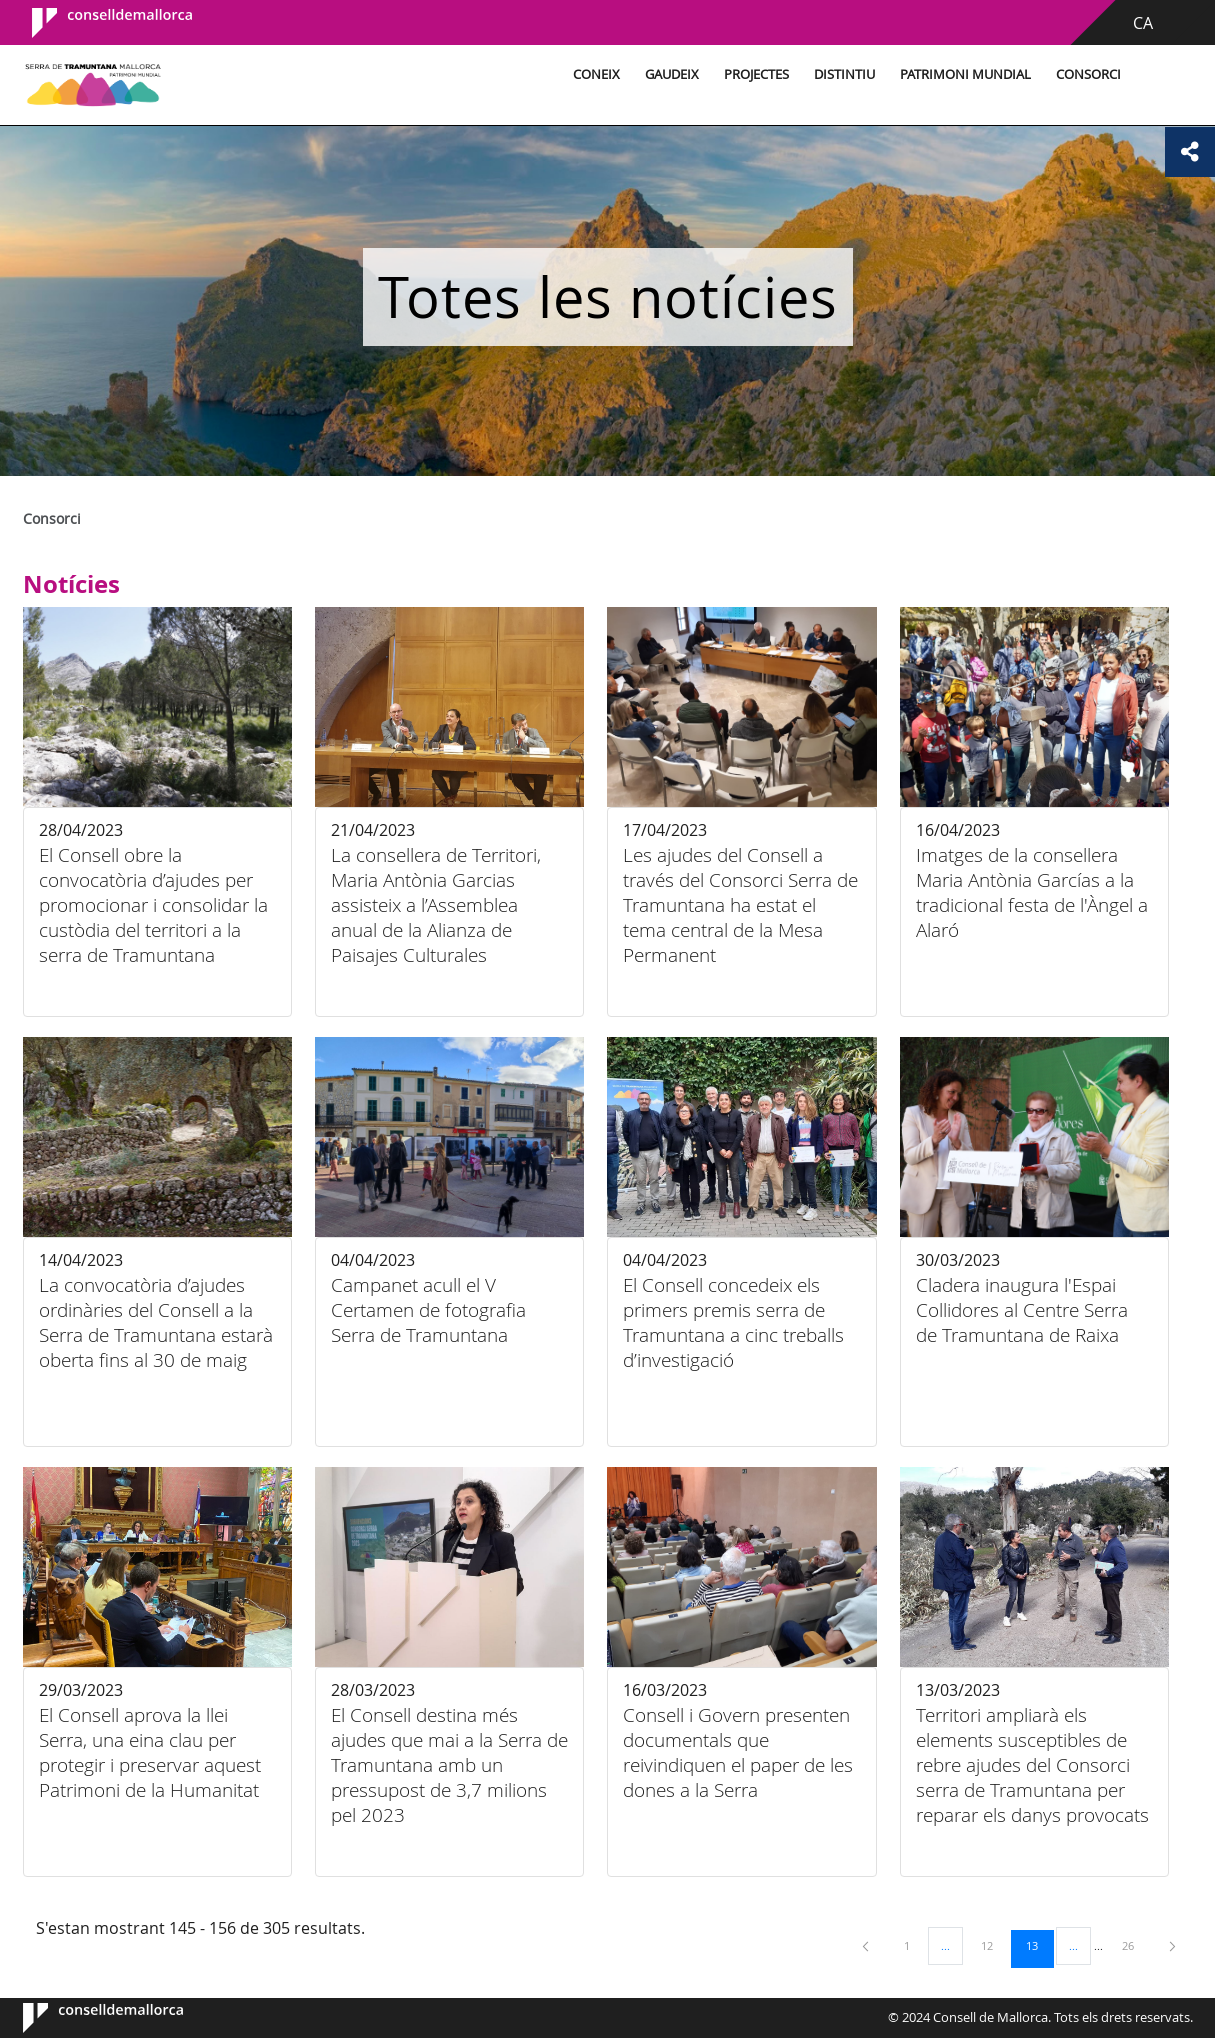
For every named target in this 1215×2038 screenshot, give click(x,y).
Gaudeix (669, 74)
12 (994, 1945)
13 (1039, 1945)
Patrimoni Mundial (962, 74)
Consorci (1085, 74)
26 (1135, 1945)
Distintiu (841, 74)
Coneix (593, 74)
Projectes (753, 74)
